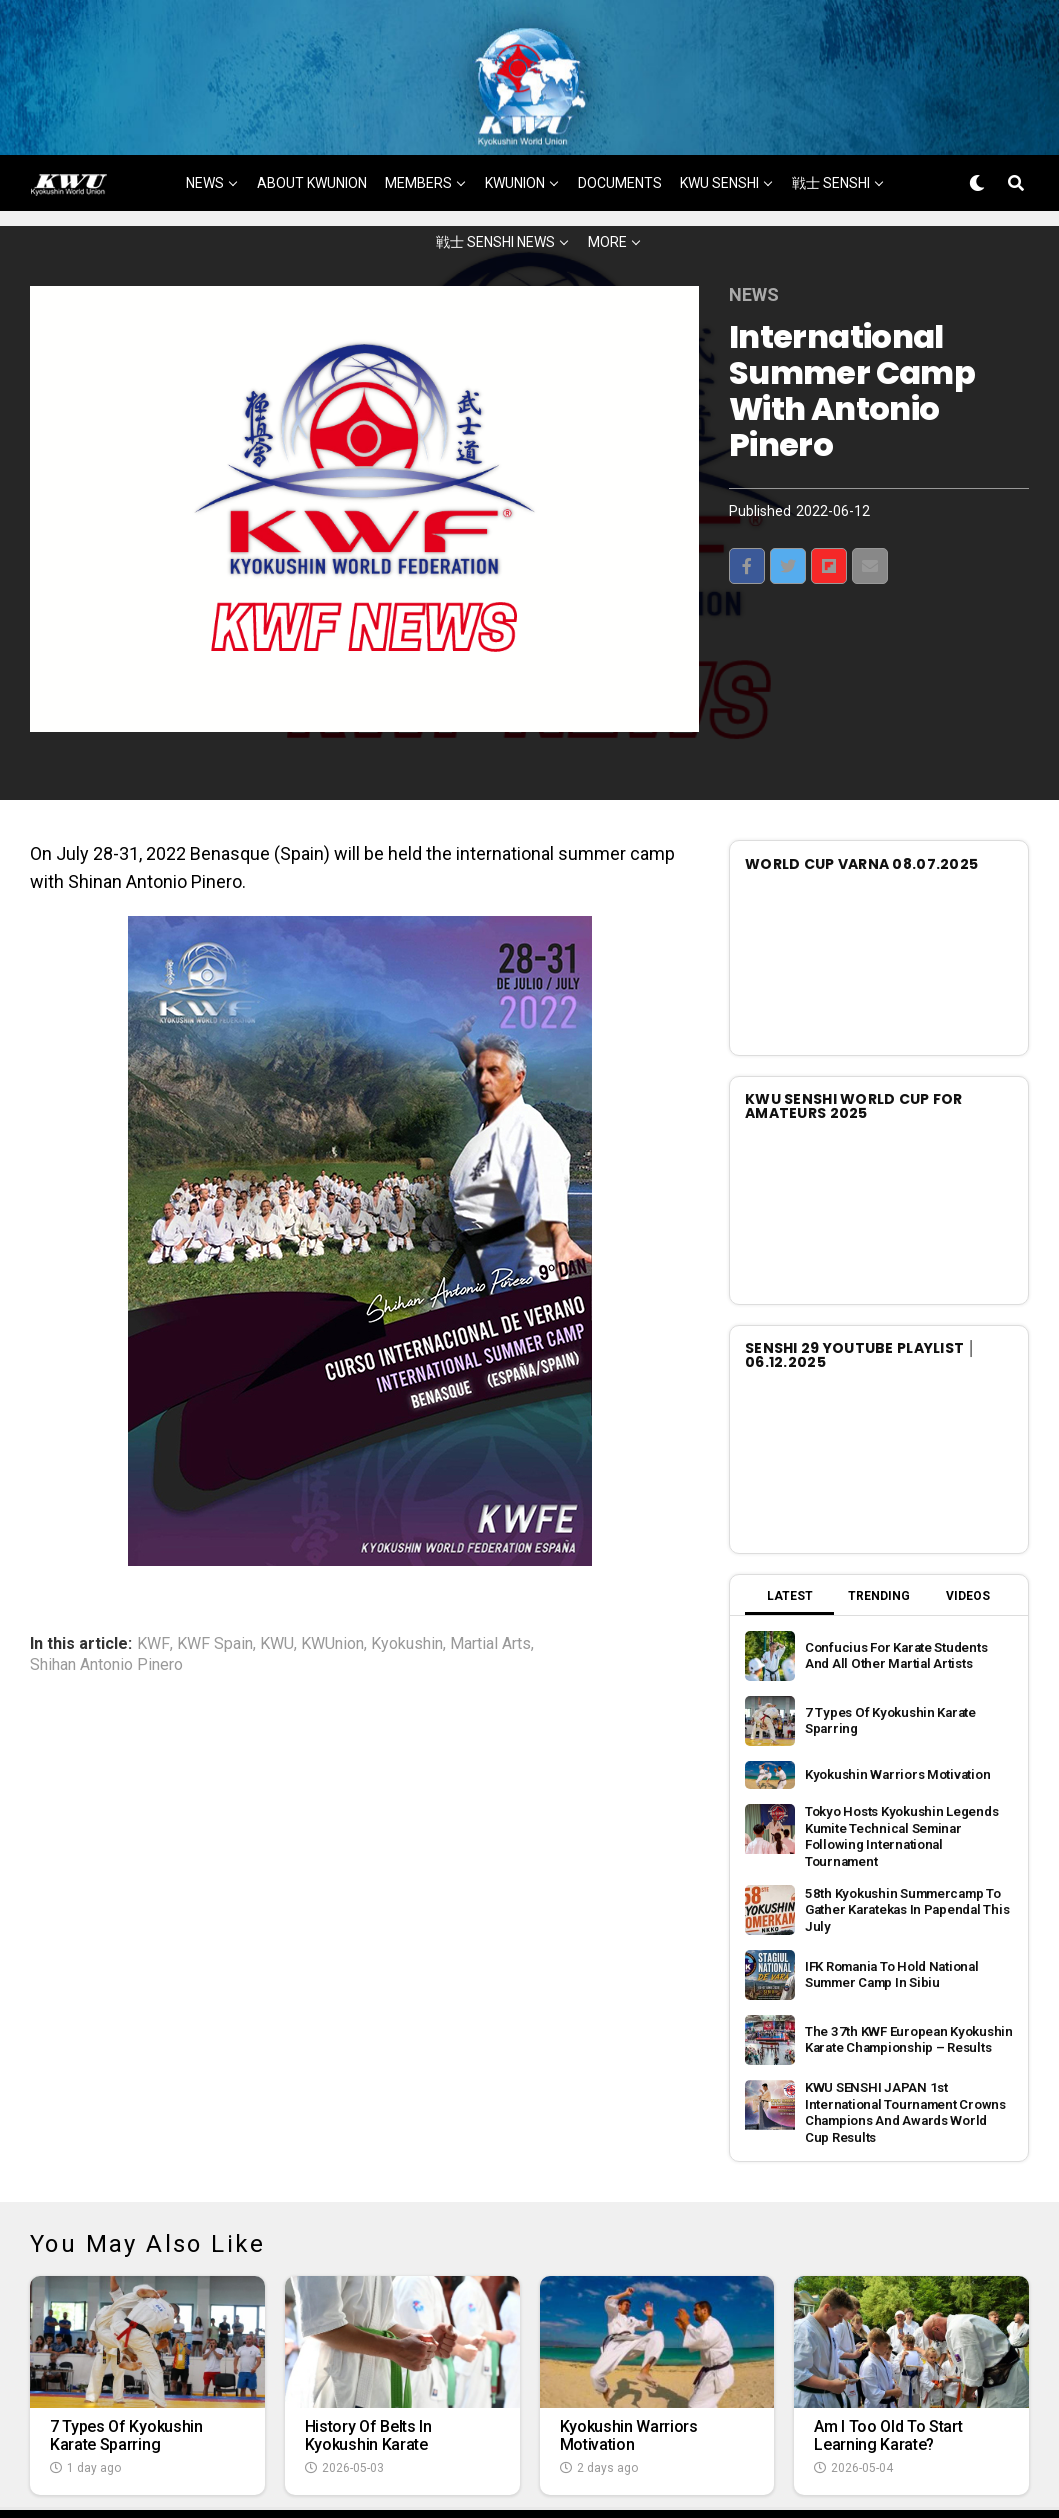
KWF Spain (215, 1594)
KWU (277, 1594)
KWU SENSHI (719, 133)
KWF (153, 1594)
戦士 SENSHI (831, 133)
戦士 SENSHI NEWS (495, 192)
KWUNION (515, 133)
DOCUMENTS (620, 133)
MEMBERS (418, 133)
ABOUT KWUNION (312, 133)
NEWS (205, 133)
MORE (607, 192)
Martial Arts (490, 1594)
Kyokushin (407, 1594)
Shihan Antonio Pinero (106, 1615)
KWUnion (332, 1594)
